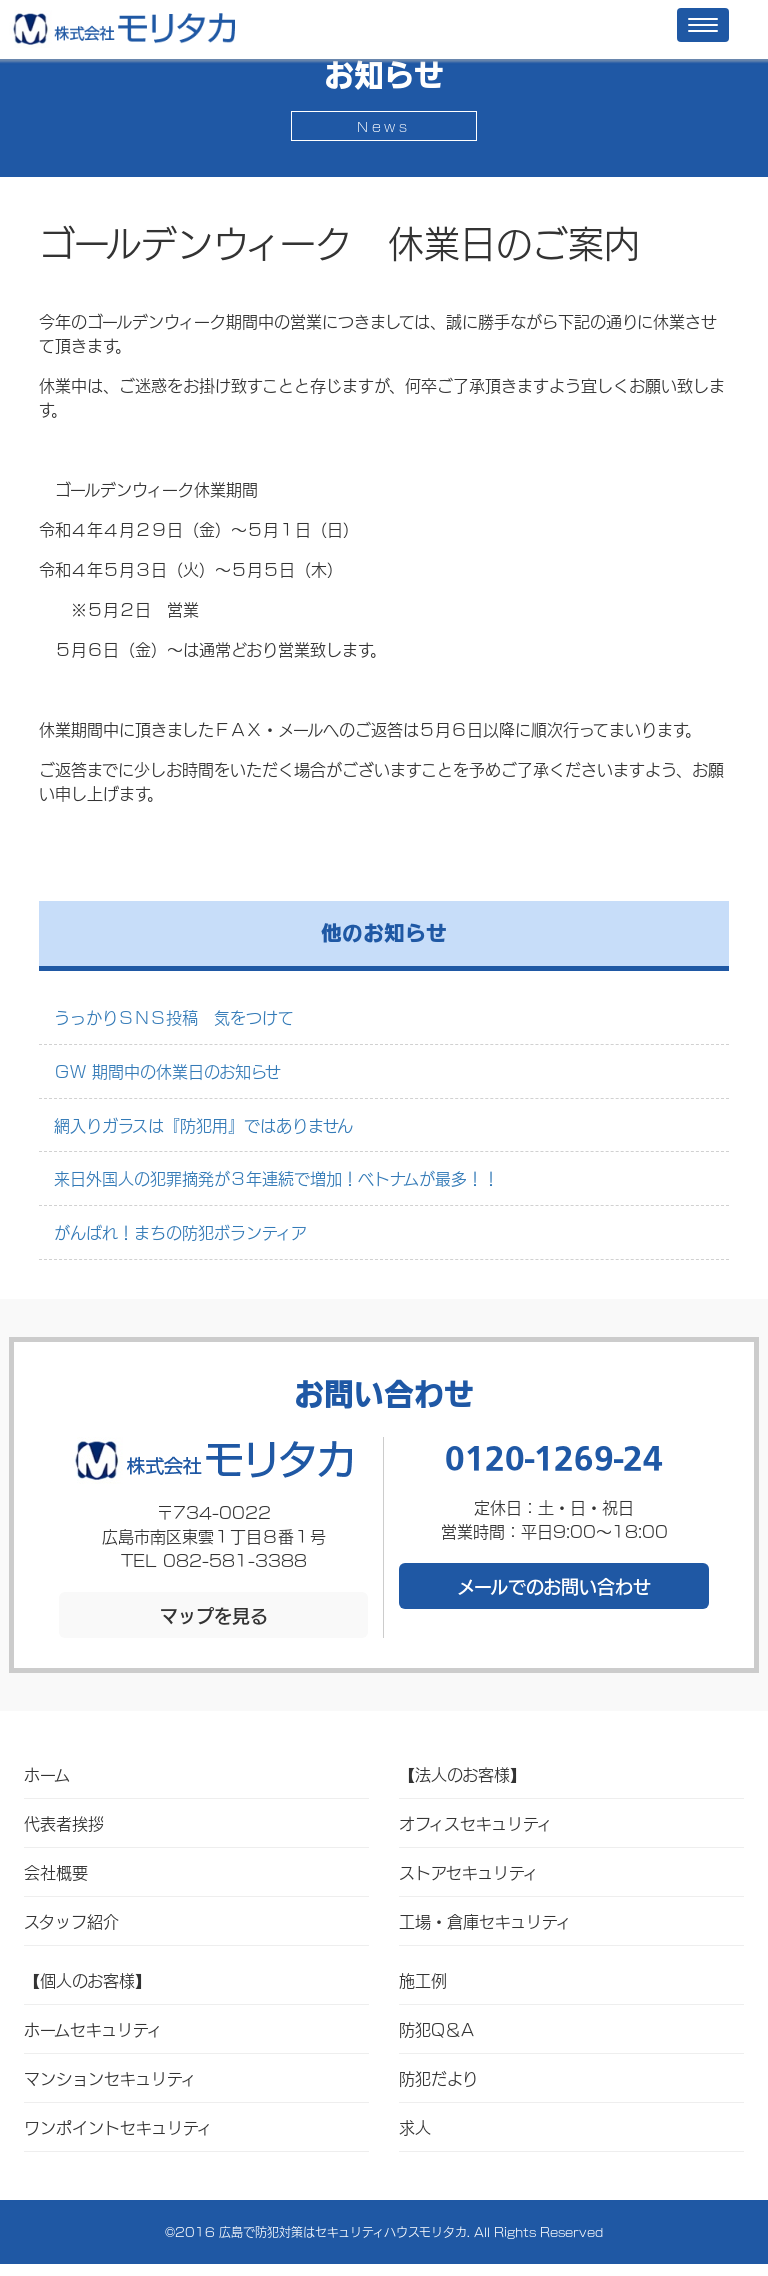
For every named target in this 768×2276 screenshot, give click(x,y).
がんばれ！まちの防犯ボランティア (180, 1231)
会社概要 (56, 1871)
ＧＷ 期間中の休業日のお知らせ (167, 1070)
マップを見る (214, 1615)
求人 (415, 2126)
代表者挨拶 (64, 1822)
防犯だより (438, 2077)
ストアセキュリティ (468, 1871)
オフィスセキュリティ (475, 1822)
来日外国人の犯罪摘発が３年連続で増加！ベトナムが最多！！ (276, 1177)
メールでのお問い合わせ (554, 1586)
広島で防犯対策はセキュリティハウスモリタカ (343, 2231)
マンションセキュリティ (110, 2077)
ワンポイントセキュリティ (118, 2126)
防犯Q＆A (436, 2028)
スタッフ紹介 (71, 1920)
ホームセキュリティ (93, 2028)
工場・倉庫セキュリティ (485, 1920)
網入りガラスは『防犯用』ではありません (203, 1124)
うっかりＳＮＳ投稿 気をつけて (174, 1016)
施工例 (423, 1979)
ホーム (47, 1773)
